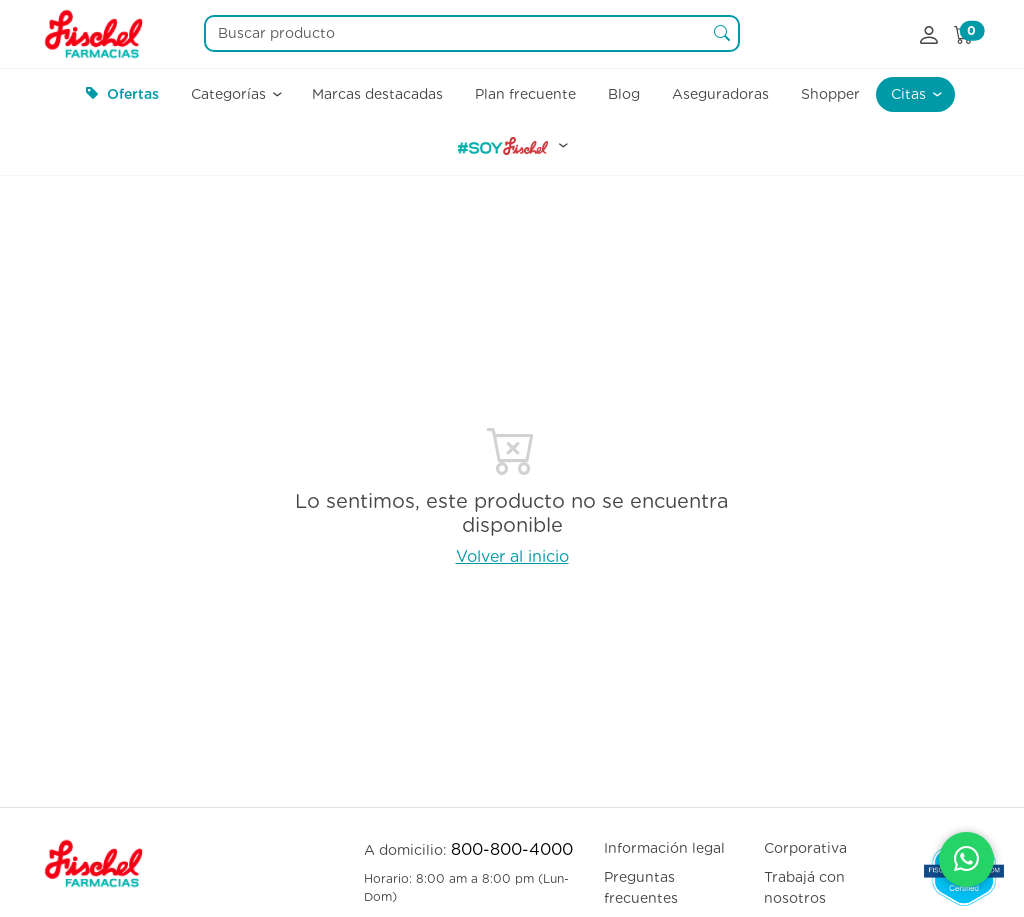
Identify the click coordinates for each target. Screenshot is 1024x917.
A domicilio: (468, 849)
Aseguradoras (720, 94)
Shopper (830, 94)
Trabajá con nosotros (804, 887)
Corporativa (805, 848)
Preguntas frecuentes (641, 887)
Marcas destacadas (377, 94)
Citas (910, 94)
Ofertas (122, 94)
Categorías (230, 94)
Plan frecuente (525, 94)
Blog (624, 94)
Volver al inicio (512, 556)
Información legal (664, 848)
